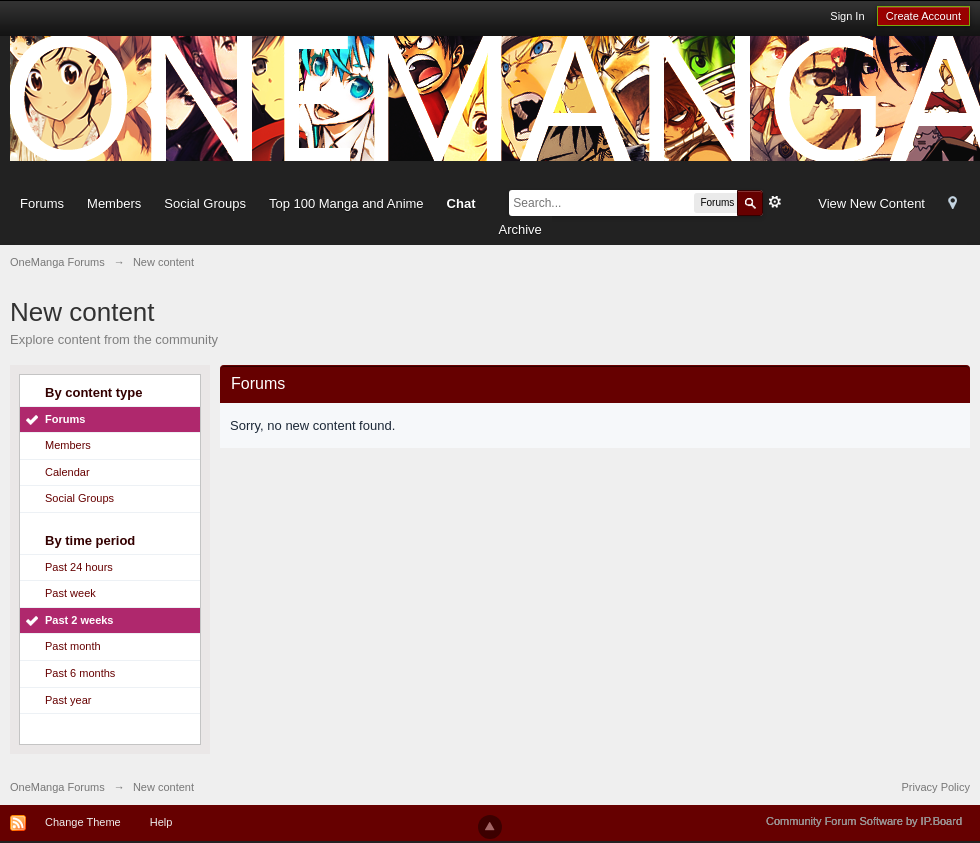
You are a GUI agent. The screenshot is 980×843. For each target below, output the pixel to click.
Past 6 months (80, 673)
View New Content (871, 203)
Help (161, 822)
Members (114, 203)
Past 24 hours (79, 567)
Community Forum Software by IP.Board (864, 821)
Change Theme (83, 822)
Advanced (775, 202)
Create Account (923, 16)
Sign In (847, 16)
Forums (42, 203)
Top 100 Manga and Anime (346, 203)
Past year (68, 700)
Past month (73, 646)
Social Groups (205, 203)
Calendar (67, 472)
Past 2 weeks (79, 620)
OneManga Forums (57, 787)
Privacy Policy (936, 787)
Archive (519, 229)
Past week (70, 593)
